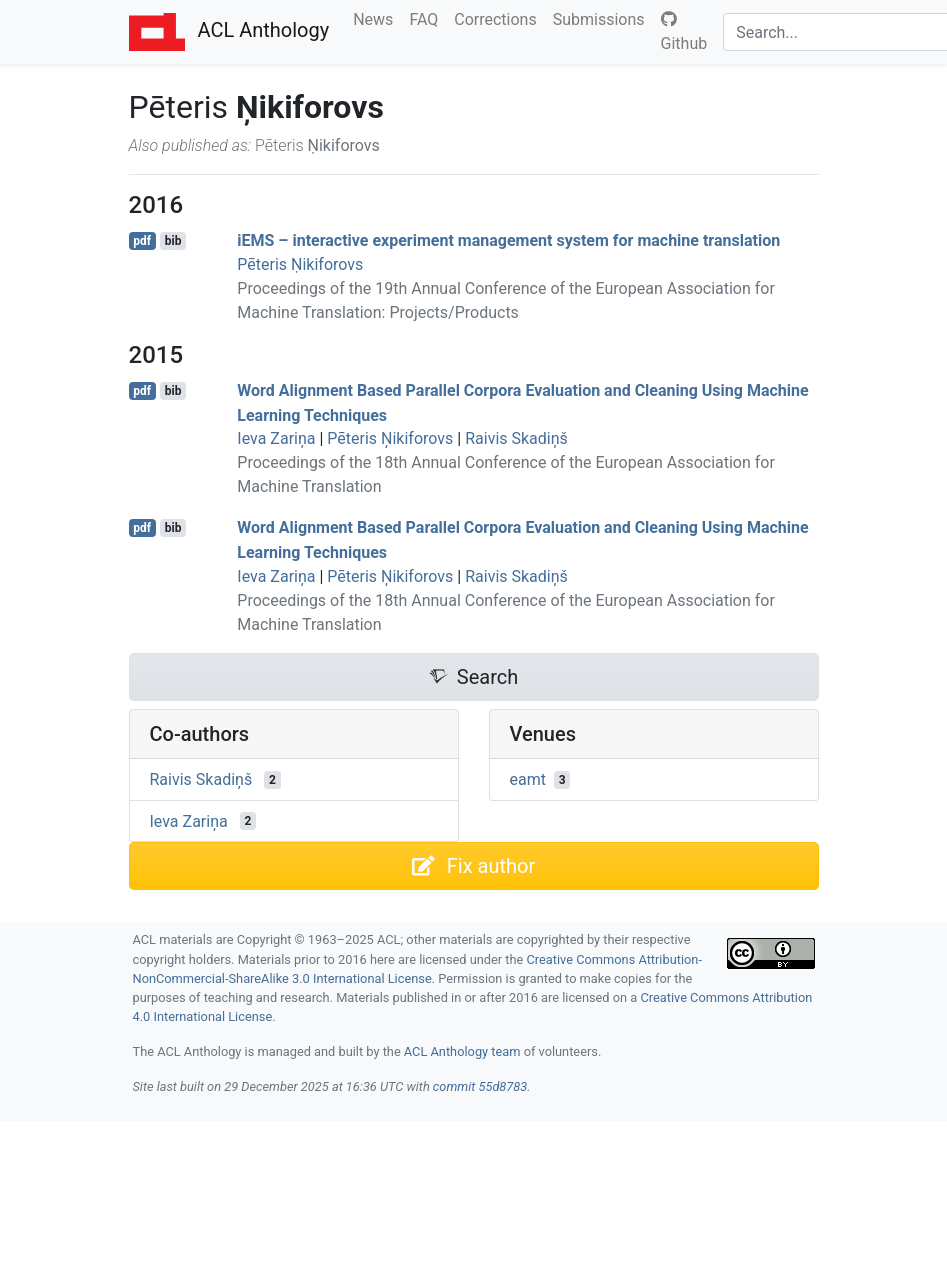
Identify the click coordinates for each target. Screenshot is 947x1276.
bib (173, 241)
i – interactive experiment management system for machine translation (508, 240)
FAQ (427, 18)
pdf (142, 241)
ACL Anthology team (462, 1051)
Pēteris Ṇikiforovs (300, 264)
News (377, 18)
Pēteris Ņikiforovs (390, 438)
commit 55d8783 (480, 1086)
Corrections (499, 18)
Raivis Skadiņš (516, 438)
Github (684, 32)
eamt (528, 779)
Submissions (603, 18)
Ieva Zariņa (276, 438)
